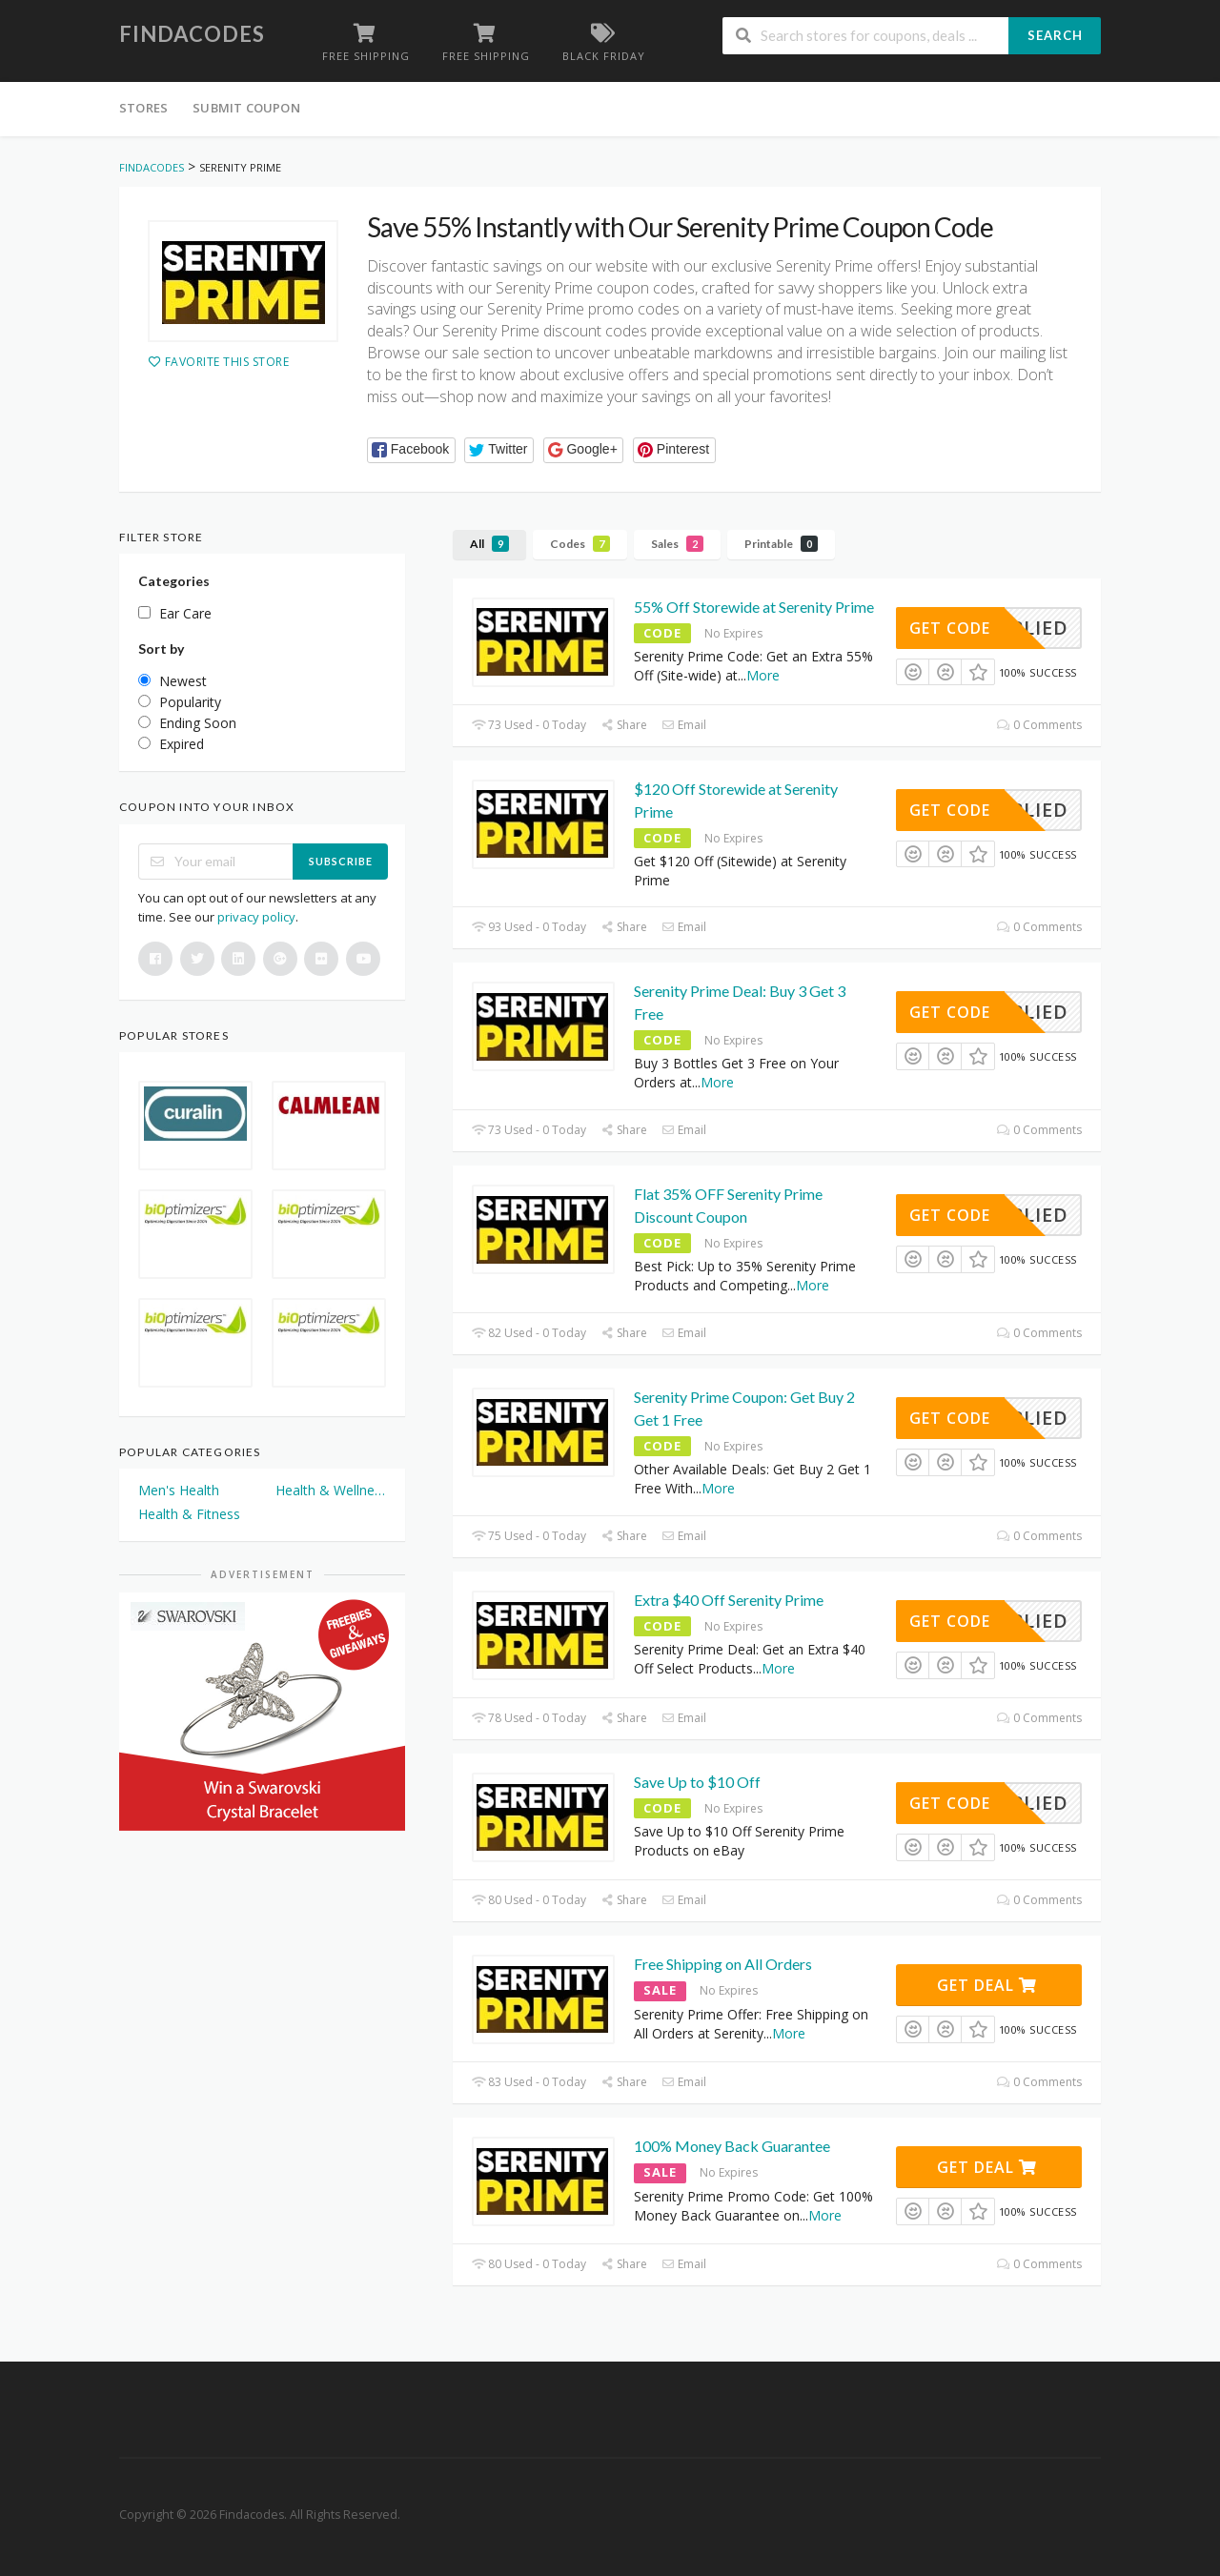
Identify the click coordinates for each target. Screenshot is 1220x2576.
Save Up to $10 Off (697, 1782)
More (763, 675)
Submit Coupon (246, 107)
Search (1055, 35)
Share (623, 725)
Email (683, 725)
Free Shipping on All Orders (723, 1964)
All (489, 544)
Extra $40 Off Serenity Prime (729, 1600)
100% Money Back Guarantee (732, 2146)
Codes (580, 544)
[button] (411, 450)
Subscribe (341, 861)
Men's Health (178, 1490)
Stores (143, 107)
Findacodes (192, 34)
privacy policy (256, 916)
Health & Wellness (330, 1490)
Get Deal (987, 1985)
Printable (781, 544)
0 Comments (1039, 725)
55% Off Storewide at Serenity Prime (754, 607)
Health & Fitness (189, 1514)
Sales (677, 544)
